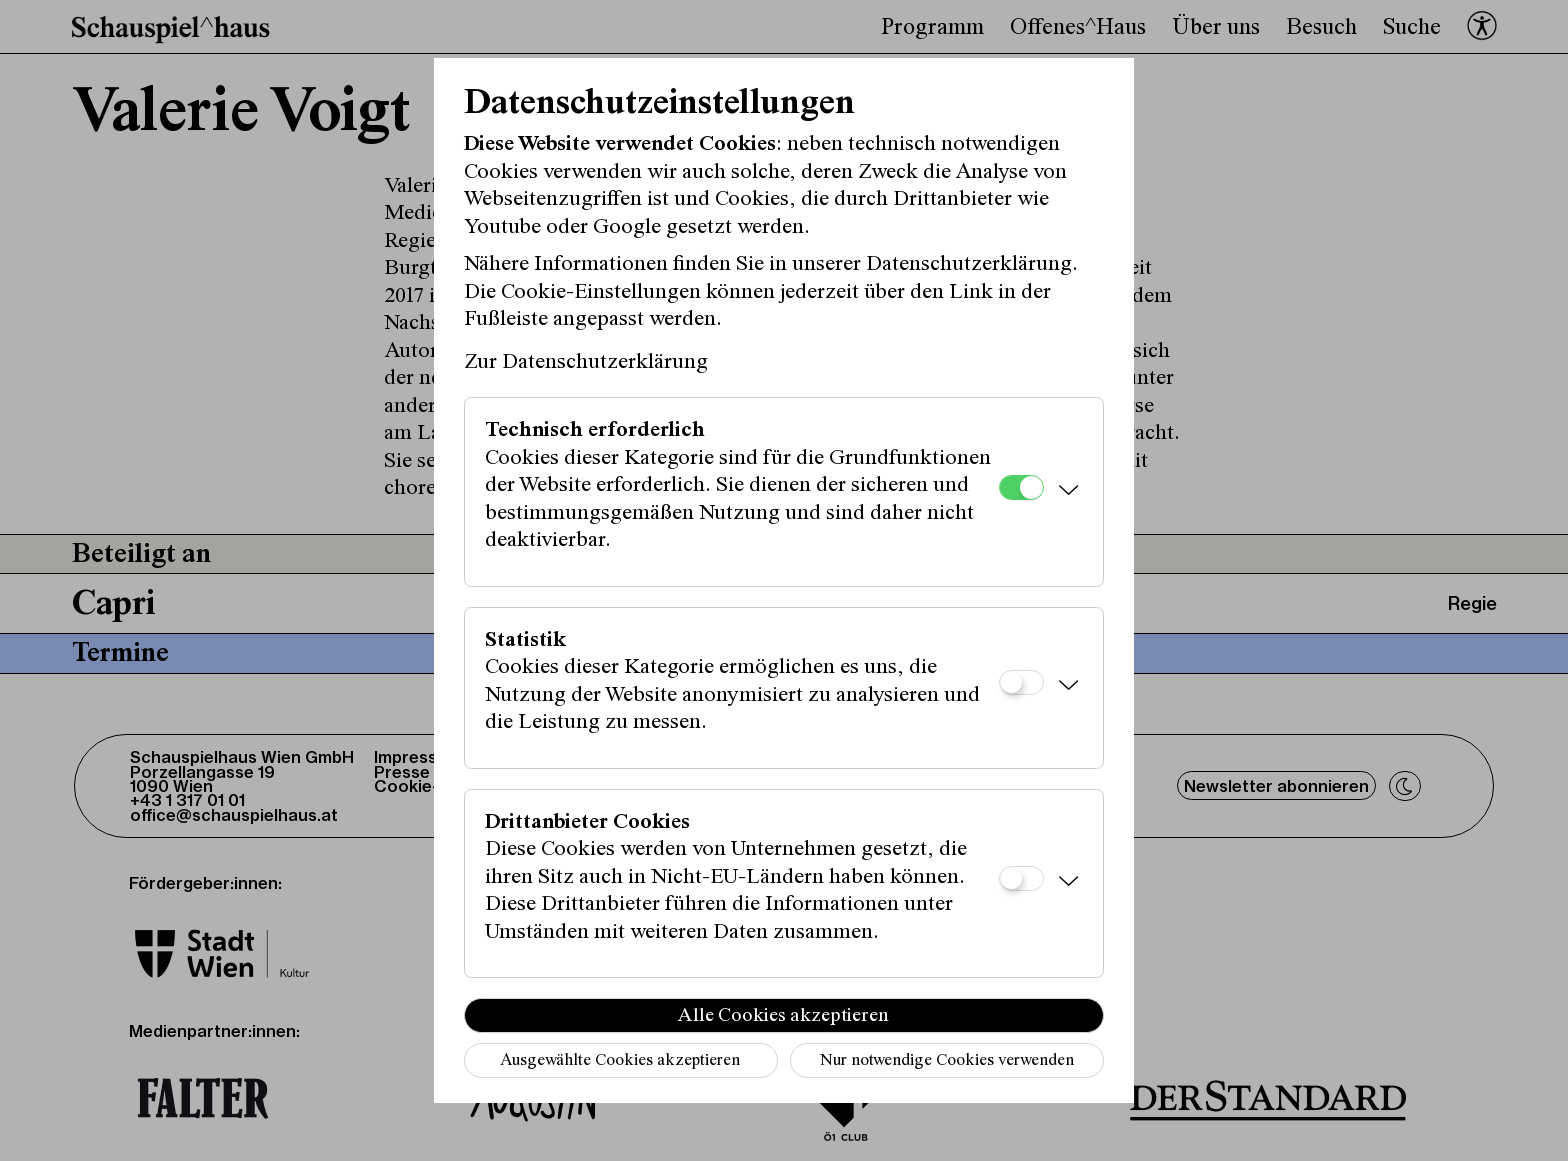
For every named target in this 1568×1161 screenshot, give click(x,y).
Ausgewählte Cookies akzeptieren (620, 1061)
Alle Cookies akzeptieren (783, 1016)
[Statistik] (1021, 682)
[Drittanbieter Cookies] (1021, 878)
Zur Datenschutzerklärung (586, 363)
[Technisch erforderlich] (1021, 487)
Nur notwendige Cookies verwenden (947, 1061)
